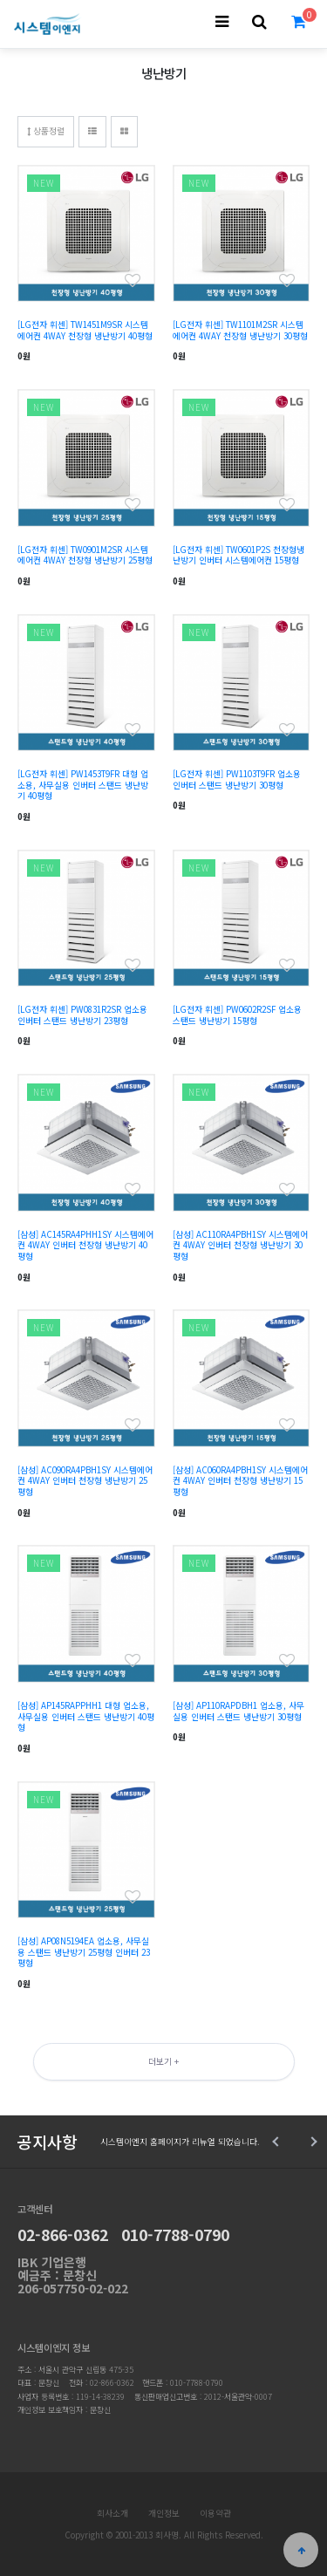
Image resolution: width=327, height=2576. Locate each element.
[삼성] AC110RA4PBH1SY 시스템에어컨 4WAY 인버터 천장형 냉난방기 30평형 (240, 1245)
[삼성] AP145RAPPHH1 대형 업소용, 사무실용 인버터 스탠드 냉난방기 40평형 (85, 1716)
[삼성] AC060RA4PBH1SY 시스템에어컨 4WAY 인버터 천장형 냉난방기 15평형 (240, 1481)
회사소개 (112, 2513)
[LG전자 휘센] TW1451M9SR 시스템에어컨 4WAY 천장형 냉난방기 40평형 (85, 330)
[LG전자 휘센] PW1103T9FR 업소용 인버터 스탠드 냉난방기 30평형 (237, 779)
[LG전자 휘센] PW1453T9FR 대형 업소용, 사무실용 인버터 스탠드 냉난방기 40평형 (82, 785)
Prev (277, 2141)
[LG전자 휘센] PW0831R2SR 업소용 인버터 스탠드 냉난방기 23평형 (82, 1015)
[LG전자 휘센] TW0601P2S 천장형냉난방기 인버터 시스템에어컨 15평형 (238, 555)
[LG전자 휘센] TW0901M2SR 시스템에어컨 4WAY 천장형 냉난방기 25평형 (85, 555)
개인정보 (164, 2513)
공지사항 (47, 2141)
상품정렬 (46, 131)
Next (311, 2141)
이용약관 (215, 2513)
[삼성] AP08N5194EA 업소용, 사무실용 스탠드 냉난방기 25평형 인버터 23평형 (83, 1952)
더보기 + (163, 2061)
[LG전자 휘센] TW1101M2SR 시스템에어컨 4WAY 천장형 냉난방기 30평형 (240, 330)
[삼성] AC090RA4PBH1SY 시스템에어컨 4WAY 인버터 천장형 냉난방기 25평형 (85, 1481)
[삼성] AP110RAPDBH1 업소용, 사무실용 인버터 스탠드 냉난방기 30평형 (238, 1711)
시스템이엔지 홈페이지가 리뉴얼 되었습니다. (179, 2141)
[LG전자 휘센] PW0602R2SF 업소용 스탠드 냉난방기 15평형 (237, 1015)
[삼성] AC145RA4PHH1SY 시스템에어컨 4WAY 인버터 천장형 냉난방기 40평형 (85, 1245)
